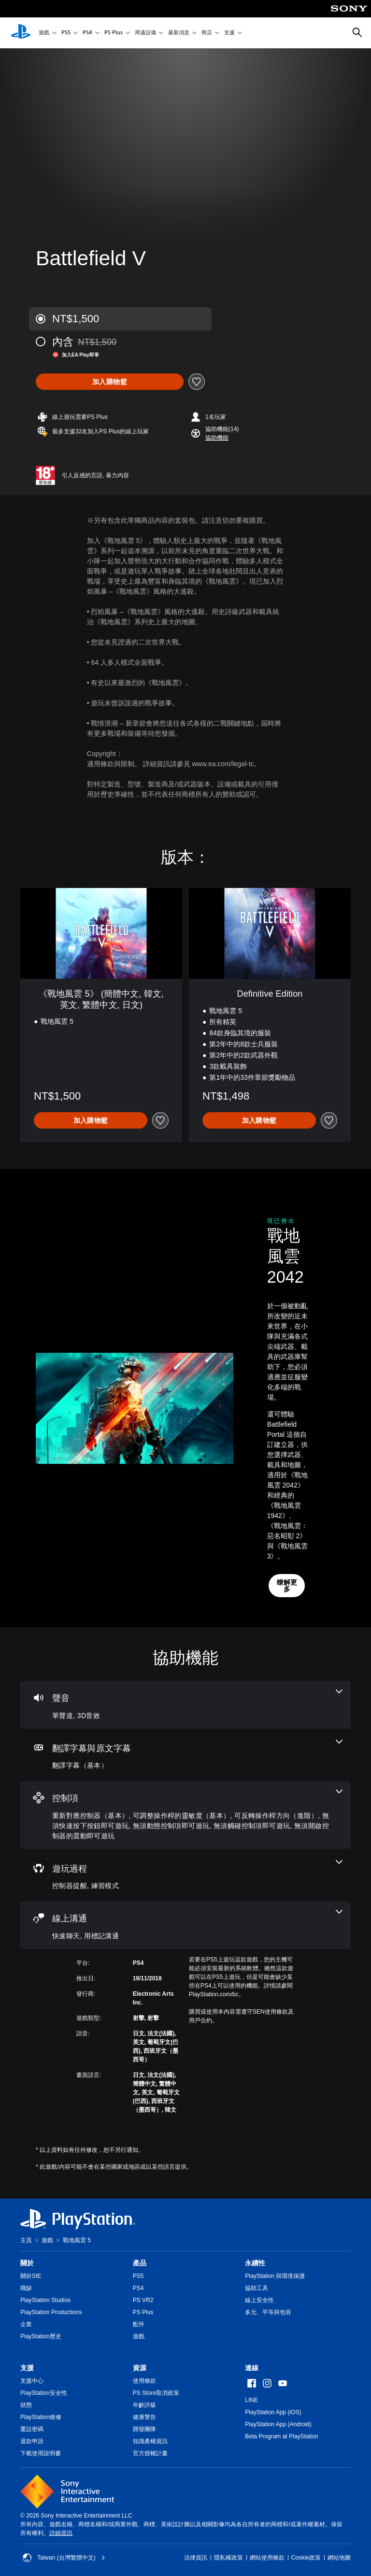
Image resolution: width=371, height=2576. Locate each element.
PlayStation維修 (40, 2417)
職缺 (26, 2288)
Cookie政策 (306, 2557)
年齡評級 (144, 2405)
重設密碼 (31, 2429)
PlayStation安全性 (43, 2393)
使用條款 (144, 2380)
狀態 (26, 2405)
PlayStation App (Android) (278, 2424)
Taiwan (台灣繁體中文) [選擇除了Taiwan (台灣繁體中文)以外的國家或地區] (64, 2557)
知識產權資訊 (150, 2441)
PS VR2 (143, 2300)
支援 (229, 33)
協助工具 (256, 2288)
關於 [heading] (27, 2263)
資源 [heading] (139, 2368)
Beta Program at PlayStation (281, 2436)
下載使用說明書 (40, 2453)
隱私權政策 (228, 2557)
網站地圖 (339, 2557)
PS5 (66, 33)
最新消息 (178, 33)
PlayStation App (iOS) (273, 2412)
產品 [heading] (139, 2263)
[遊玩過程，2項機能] (185, 1875)
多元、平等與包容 (268, 2312)
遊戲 (44, 33)
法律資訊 (195, 2557)
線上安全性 (259, 2300)
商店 (206, 33)
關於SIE (30, 2276)
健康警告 (144, 2417)
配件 (138, 2324)
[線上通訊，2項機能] (185, 1925)
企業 (26, 2324)
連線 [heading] (251, 2368)
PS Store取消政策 (156, 2393)
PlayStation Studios (45, 2300)
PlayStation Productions (51, 2312)
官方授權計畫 (150, 2453)
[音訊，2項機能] (185, 1705)
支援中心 (31, 2380)
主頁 (26, 2240)
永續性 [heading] (255, 2263)
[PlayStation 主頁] (21, 33)
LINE (251, 2400)
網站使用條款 (267, 2557)
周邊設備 (145, 33)
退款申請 (31, 2441)
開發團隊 (144, 2429)
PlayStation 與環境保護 (275, 2276)
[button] (216, 437)
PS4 (87, 33)
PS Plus (113, 33)
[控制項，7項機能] (185, 1815)
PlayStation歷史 (40, 2336)
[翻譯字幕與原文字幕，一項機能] (185, 1755)
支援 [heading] (27, 2368)
